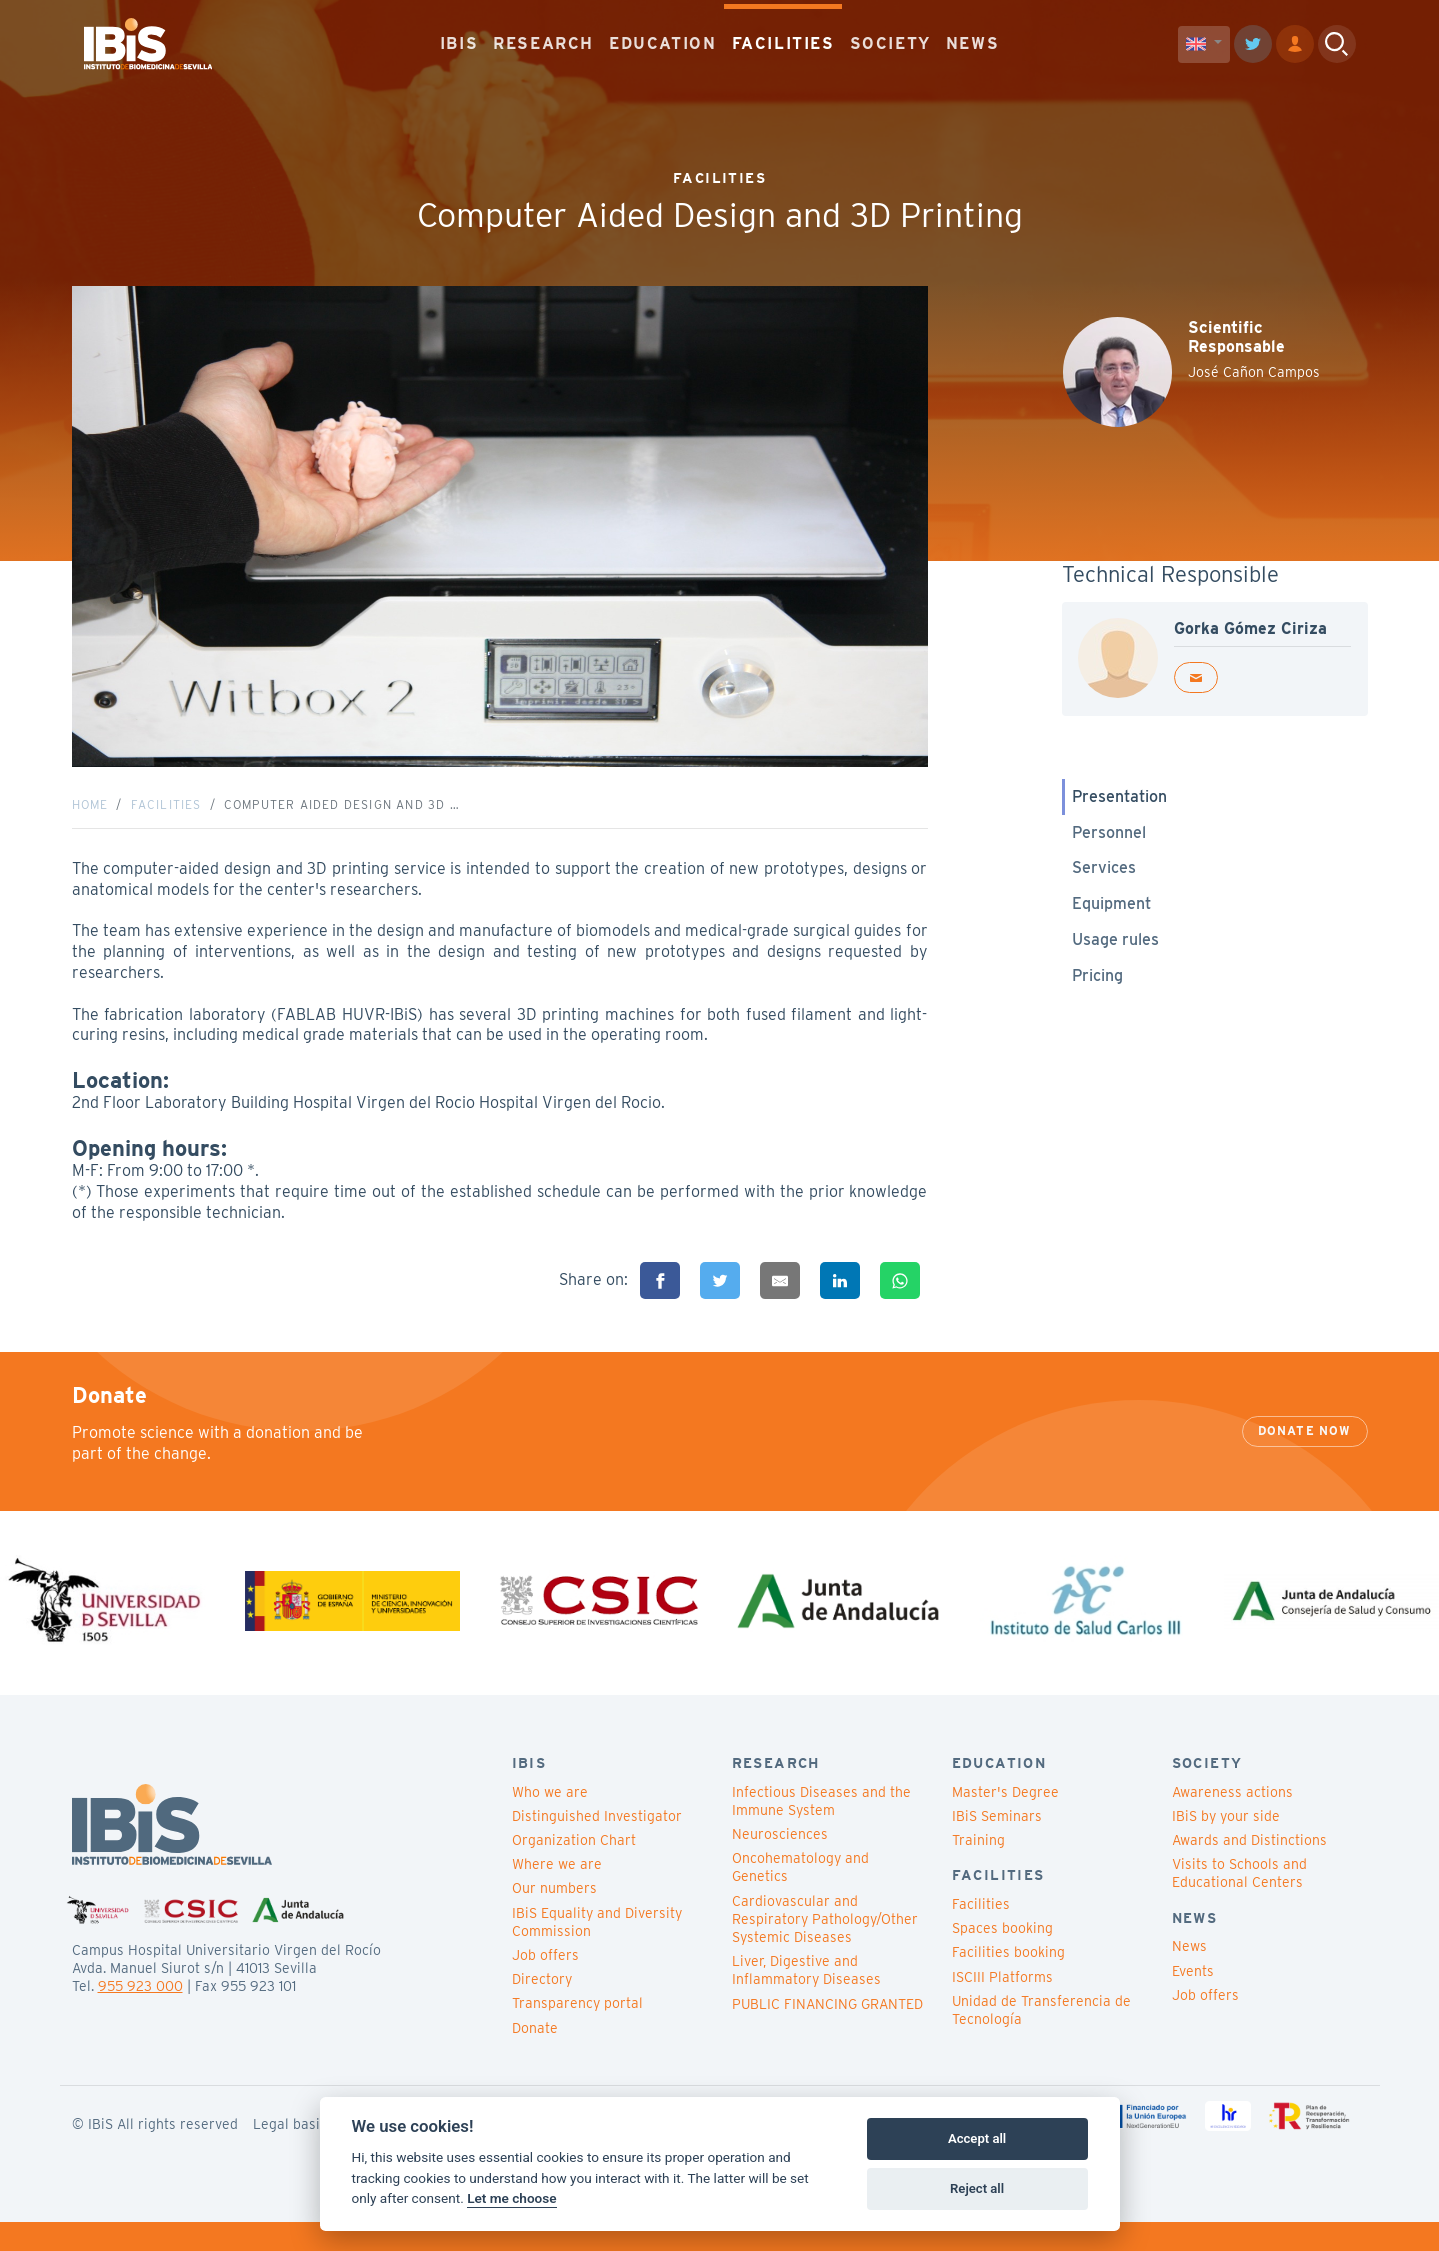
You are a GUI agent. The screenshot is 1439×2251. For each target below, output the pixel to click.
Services (1104, 882)
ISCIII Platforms (1002, 2006)
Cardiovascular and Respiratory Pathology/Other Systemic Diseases (825, 1948)
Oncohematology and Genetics (800, 1897)
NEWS (972, 39)
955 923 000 (140, 2015)
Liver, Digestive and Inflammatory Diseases (806, 1999)
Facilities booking (1008, 1982)
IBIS (459, 39)
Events (1193, 2000)
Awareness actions (1232, 1821)
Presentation (1119, 810)
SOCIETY (890, 39)
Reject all (977, 2188)
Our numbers (554, 1918)
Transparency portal (577, 2033)
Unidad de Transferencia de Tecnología (1041, 2039)
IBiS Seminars (997, 1845)
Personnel (1109, 846)
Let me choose (511, 2198)
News (1189, 1976)
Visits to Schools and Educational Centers (1239, 1903)
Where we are (557, 1894)
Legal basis (290, 2153)
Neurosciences (780, 1863)
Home (90, 819)
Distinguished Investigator (597, 1845)
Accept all (977, 2138)
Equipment (1111, 918)
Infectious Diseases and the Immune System (821, 1830)
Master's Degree (1005, 1821)
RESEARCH (543, 39)
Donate (535, 2057)
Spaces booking (1002, 1958)
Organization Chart (574, 1869)
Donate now (1305, 1460)
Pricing (1097, 989)
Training (978, 1869)
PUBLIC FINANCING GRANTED (827, 2033)
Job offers (545, 1984)
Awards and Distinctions (1249, 1869)
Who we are (550, 1821)
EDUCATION (662, 39)
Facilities (166, 819)
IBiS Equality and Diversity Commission (597, 1951)
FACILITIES (783, 39)
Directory (542, 2008)
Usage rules (1115, 954)
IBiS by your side (1226, 1845)
